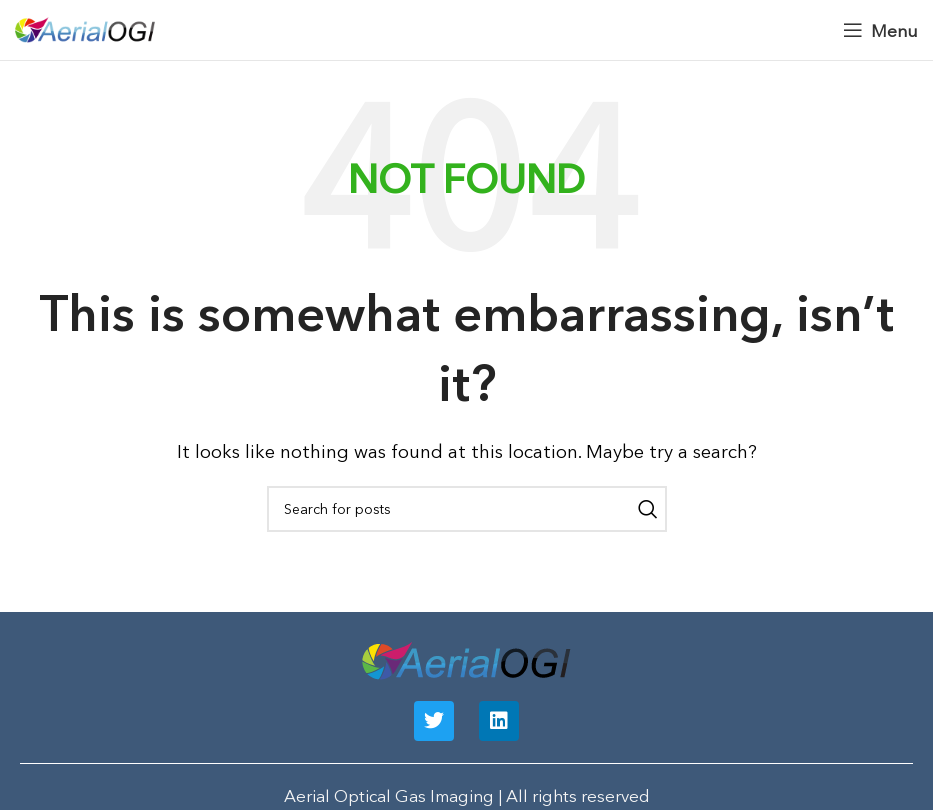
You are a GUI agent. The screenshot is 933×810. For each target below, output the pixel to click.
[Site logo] (85, 27)
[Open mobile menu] (880, 30)
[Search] (467, 509)
